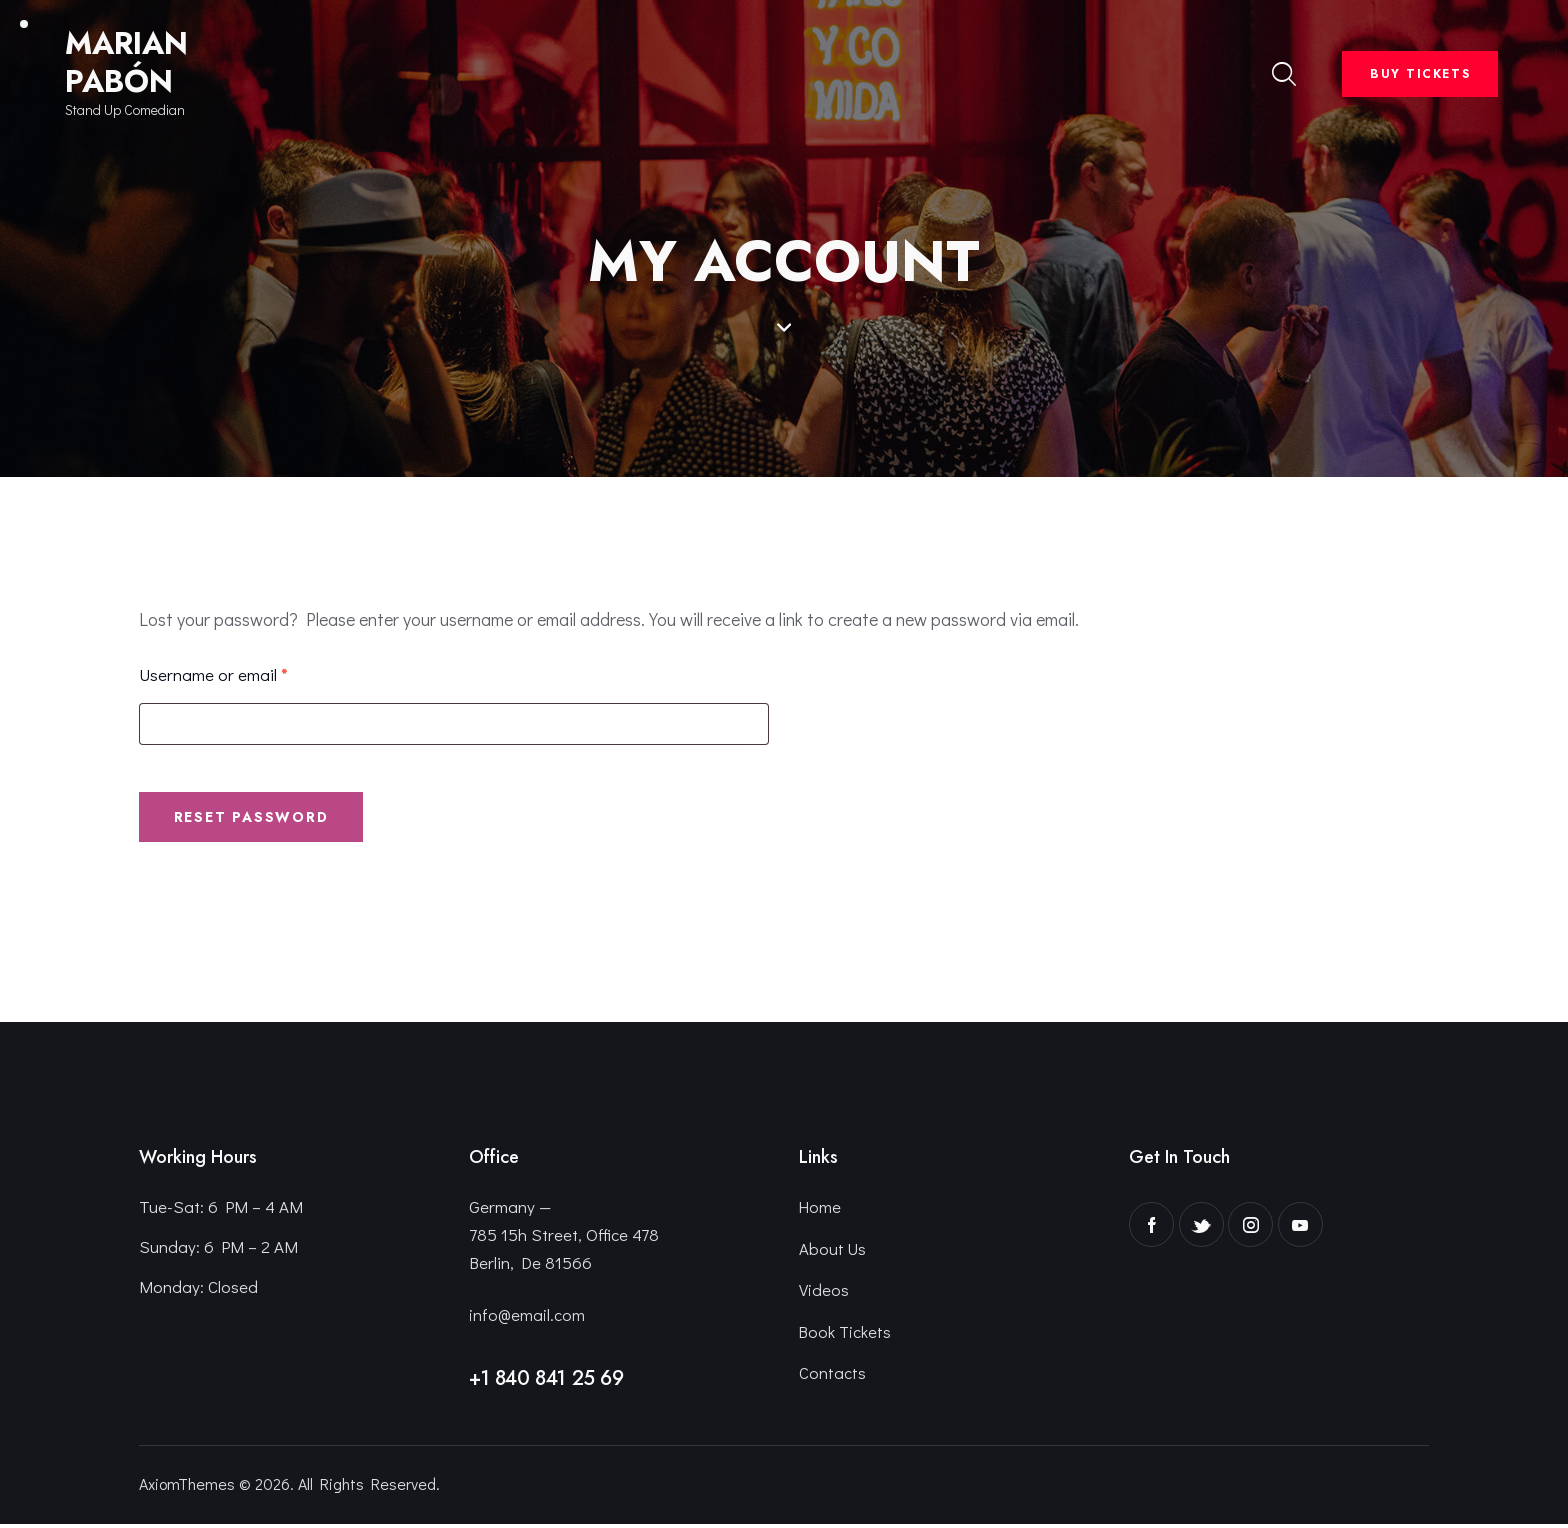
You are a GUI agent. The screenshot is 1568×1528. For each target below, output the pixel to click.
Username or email (246, 674)
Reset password (257, 819)
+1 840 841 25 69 (546, 1381)
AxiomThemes (187, 1487)
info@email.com (527, 1317)
